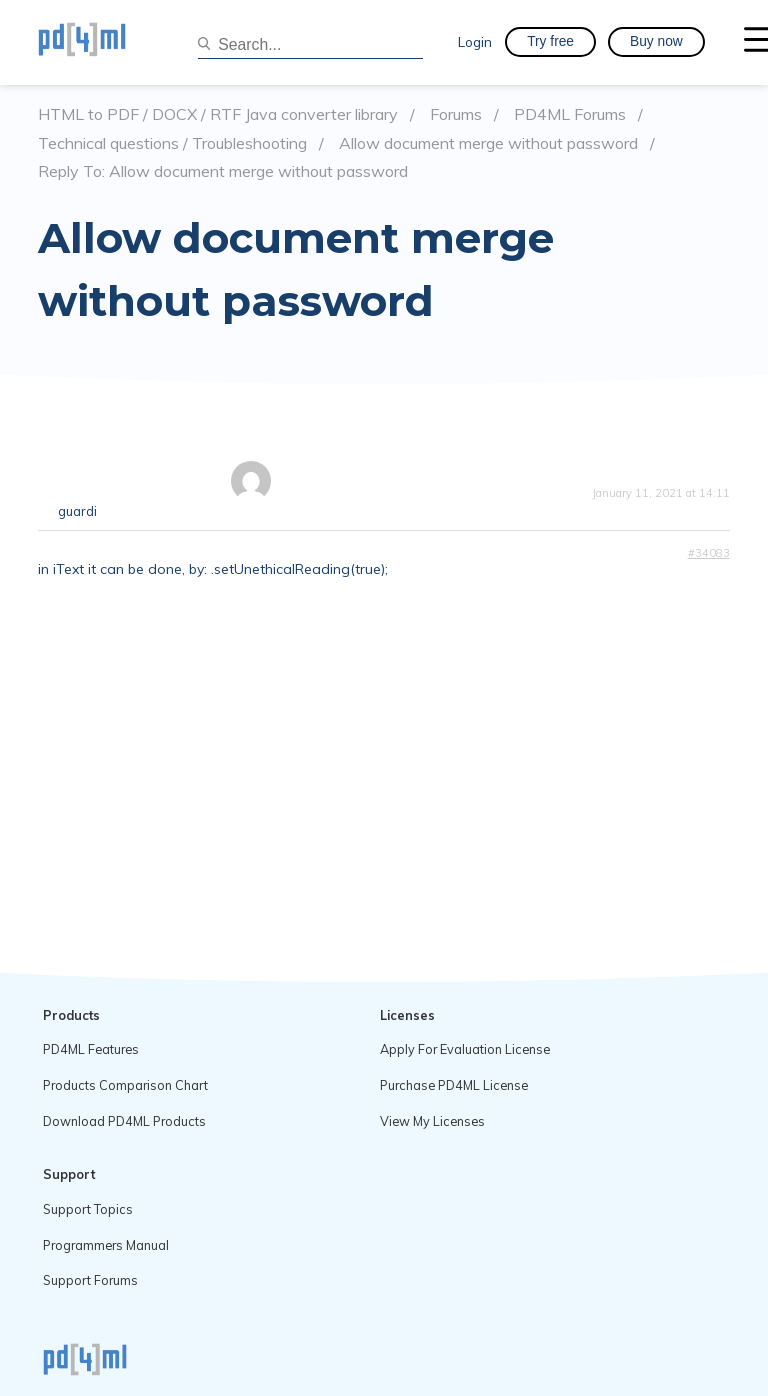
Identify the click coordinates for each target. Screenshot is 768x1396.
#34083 (709, 553)
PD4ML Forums (570, 114)
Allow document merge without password (488, 143)
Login (475, 41)
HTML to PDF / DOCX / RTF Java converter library (218, 114)
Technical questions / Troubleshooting (172, 143)
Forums (456, 114)
